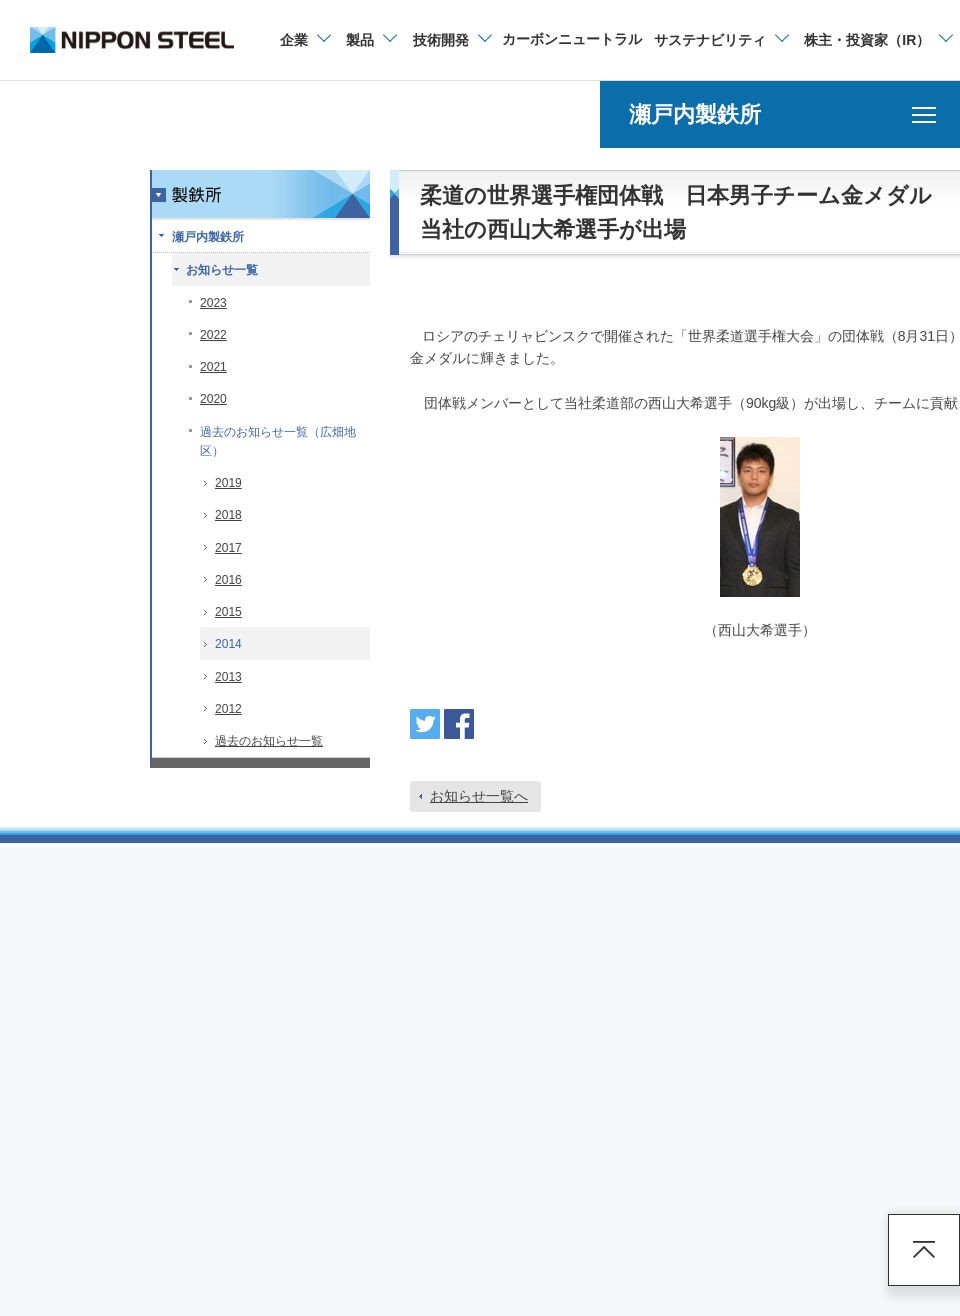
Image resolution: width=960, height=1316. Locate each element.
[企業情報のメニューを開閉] (304, 40)
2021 (213, 367)
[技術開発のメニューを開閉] (451, 40)
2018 (228, 515)
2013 (228, 677)
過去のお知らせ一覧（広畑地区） (278, 441)
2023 (213, 303)
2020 (213, 399)
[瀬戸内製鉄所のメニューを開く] (780, 114)
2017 (228, 548)
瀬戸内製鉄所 (208, 237)
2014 (228, 644)
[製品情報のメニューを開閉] (370, 40)
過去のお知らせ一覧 (269, 741)
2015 (228, 612)
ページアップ (924, 1250)
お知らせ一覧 (222, 270)
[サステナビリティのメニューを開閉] (720, 40)
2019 (228, 483)
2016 (228, 580)
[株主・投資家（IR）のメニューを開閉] (877, 40)
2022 (213, 335)
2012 (228, 709)
